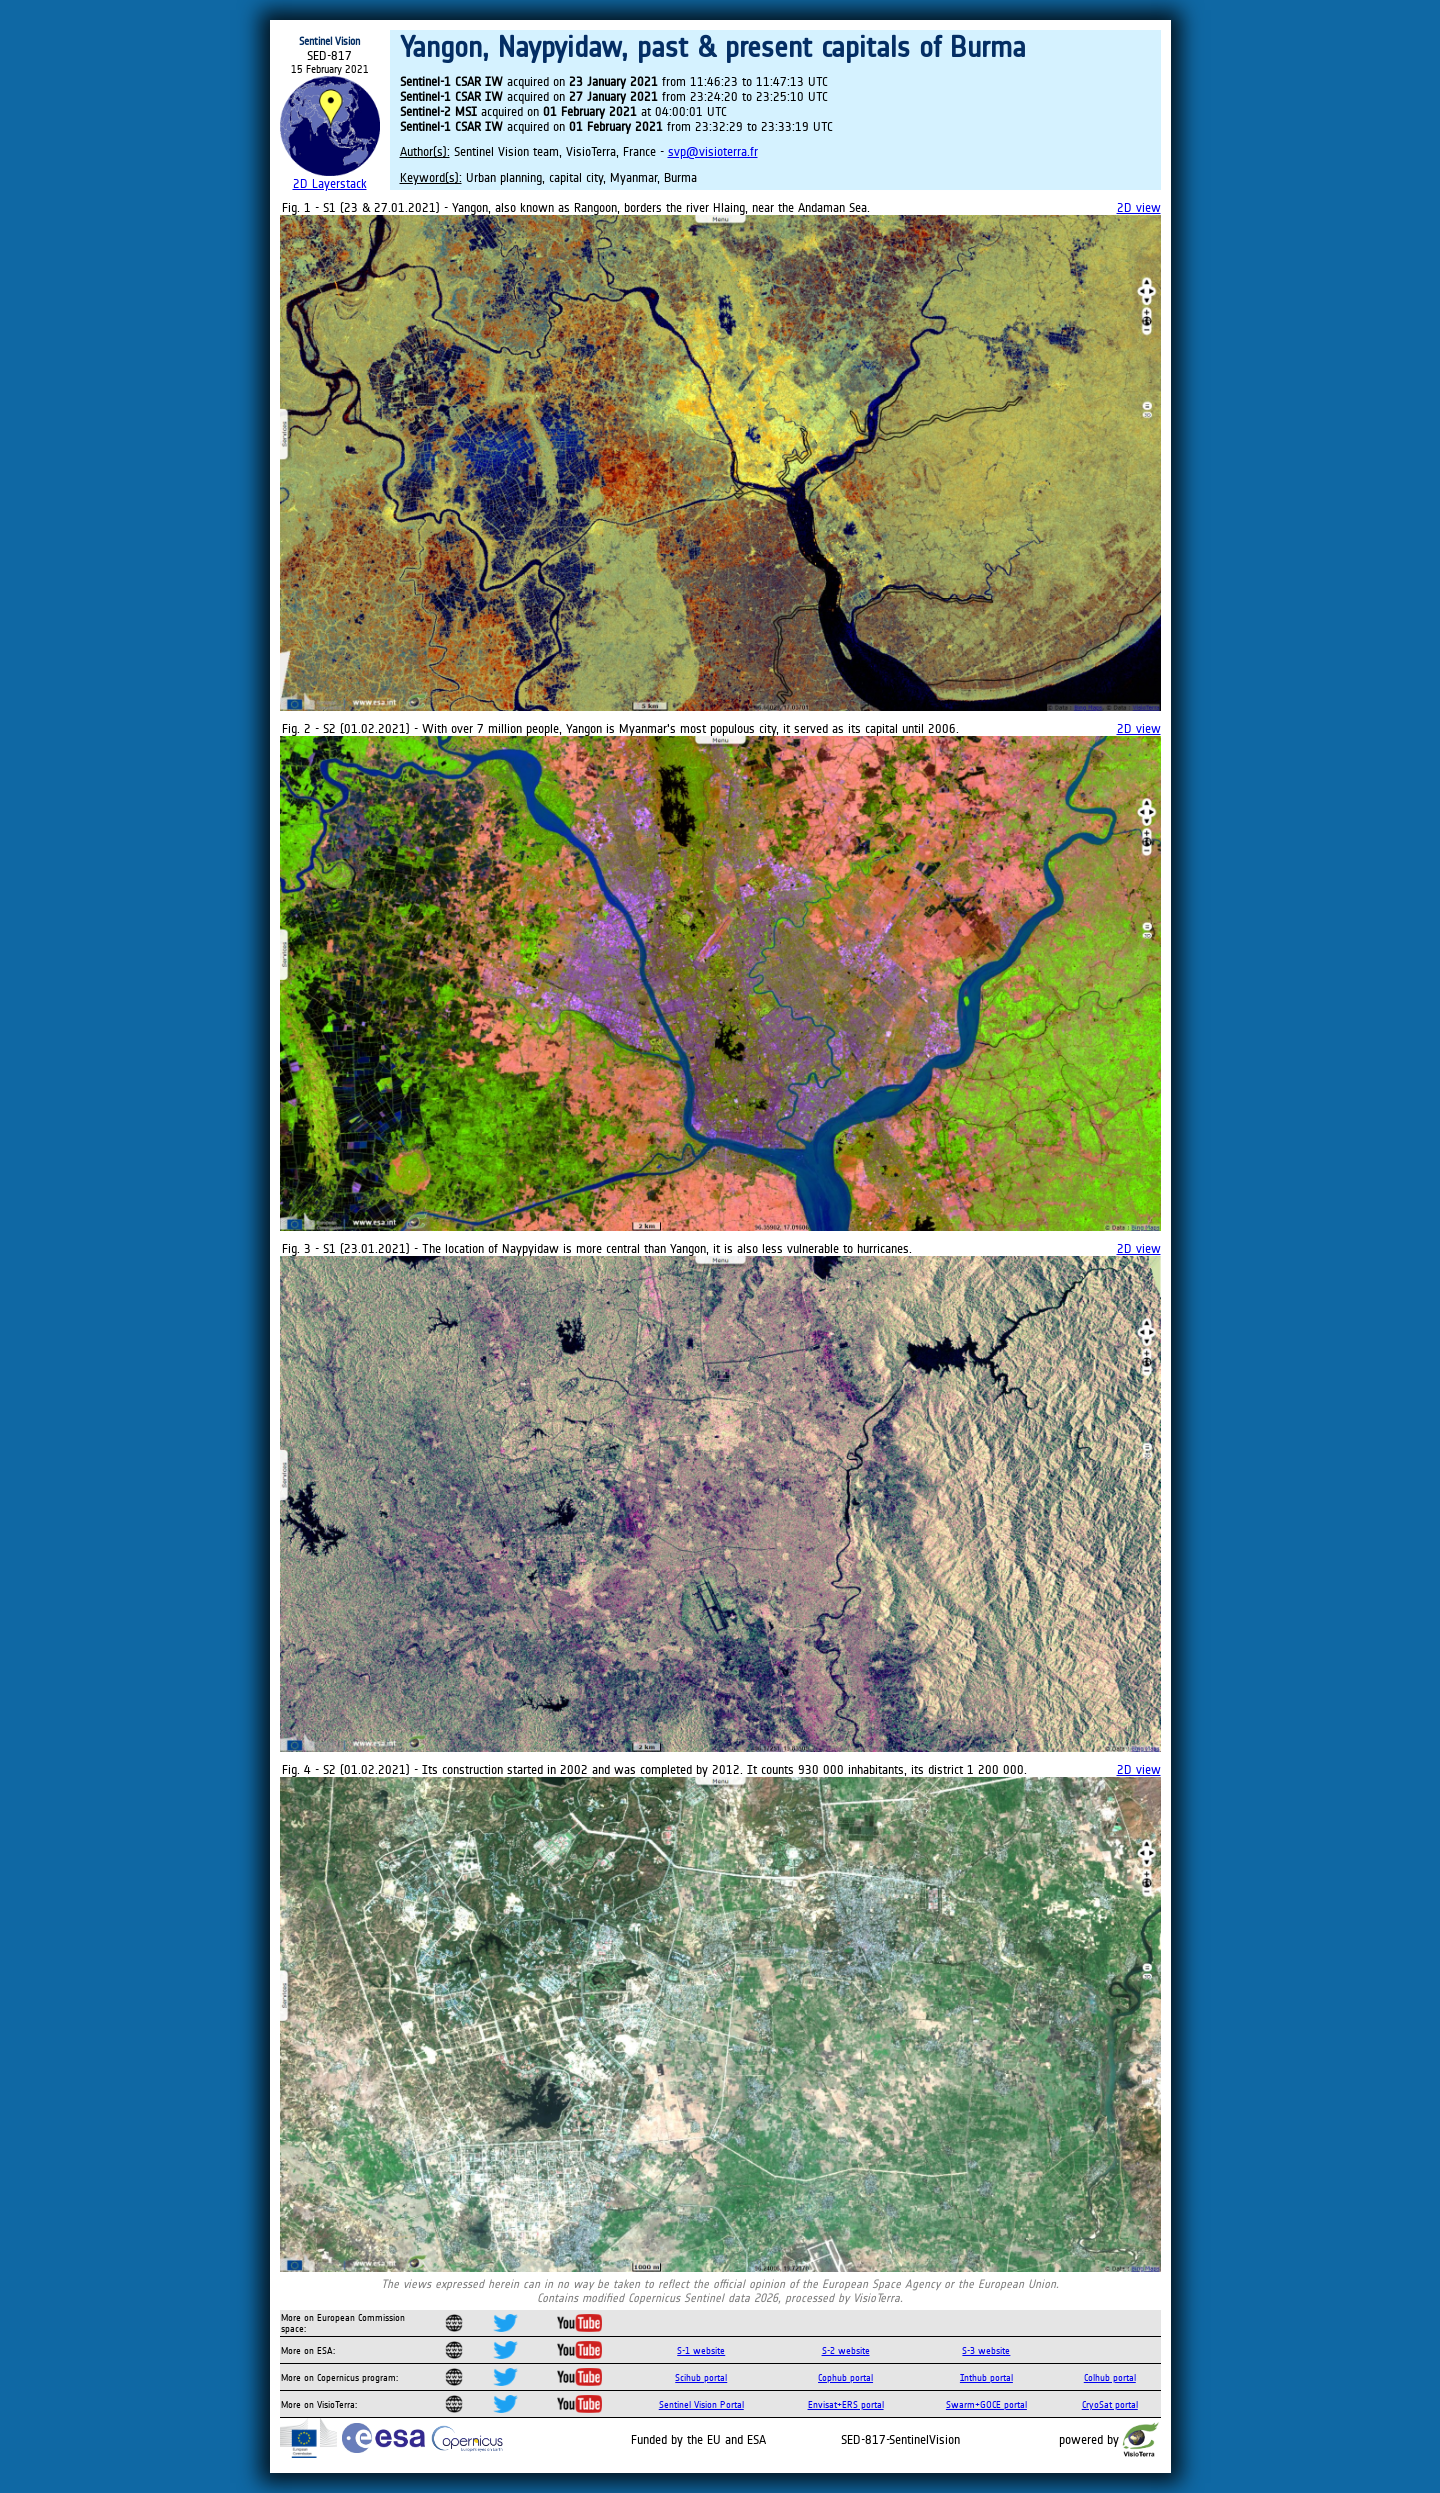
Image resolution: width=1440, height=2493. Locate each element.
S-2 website (846, 2350)
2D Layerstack (330, 183)
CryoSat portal (1110, 2404)
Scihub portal (701, 2377)
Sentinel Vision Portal (701, 2404)
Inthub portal (986, 2377)
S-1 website (701, 2350)
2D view (1139, 207)
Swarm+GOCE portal (986, 2404)
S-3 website (986, 2350)
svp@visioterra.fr (713, 151)
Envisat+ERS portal (846, 2404)
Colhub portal (1110, 2377)
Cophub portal (845, 2377)
